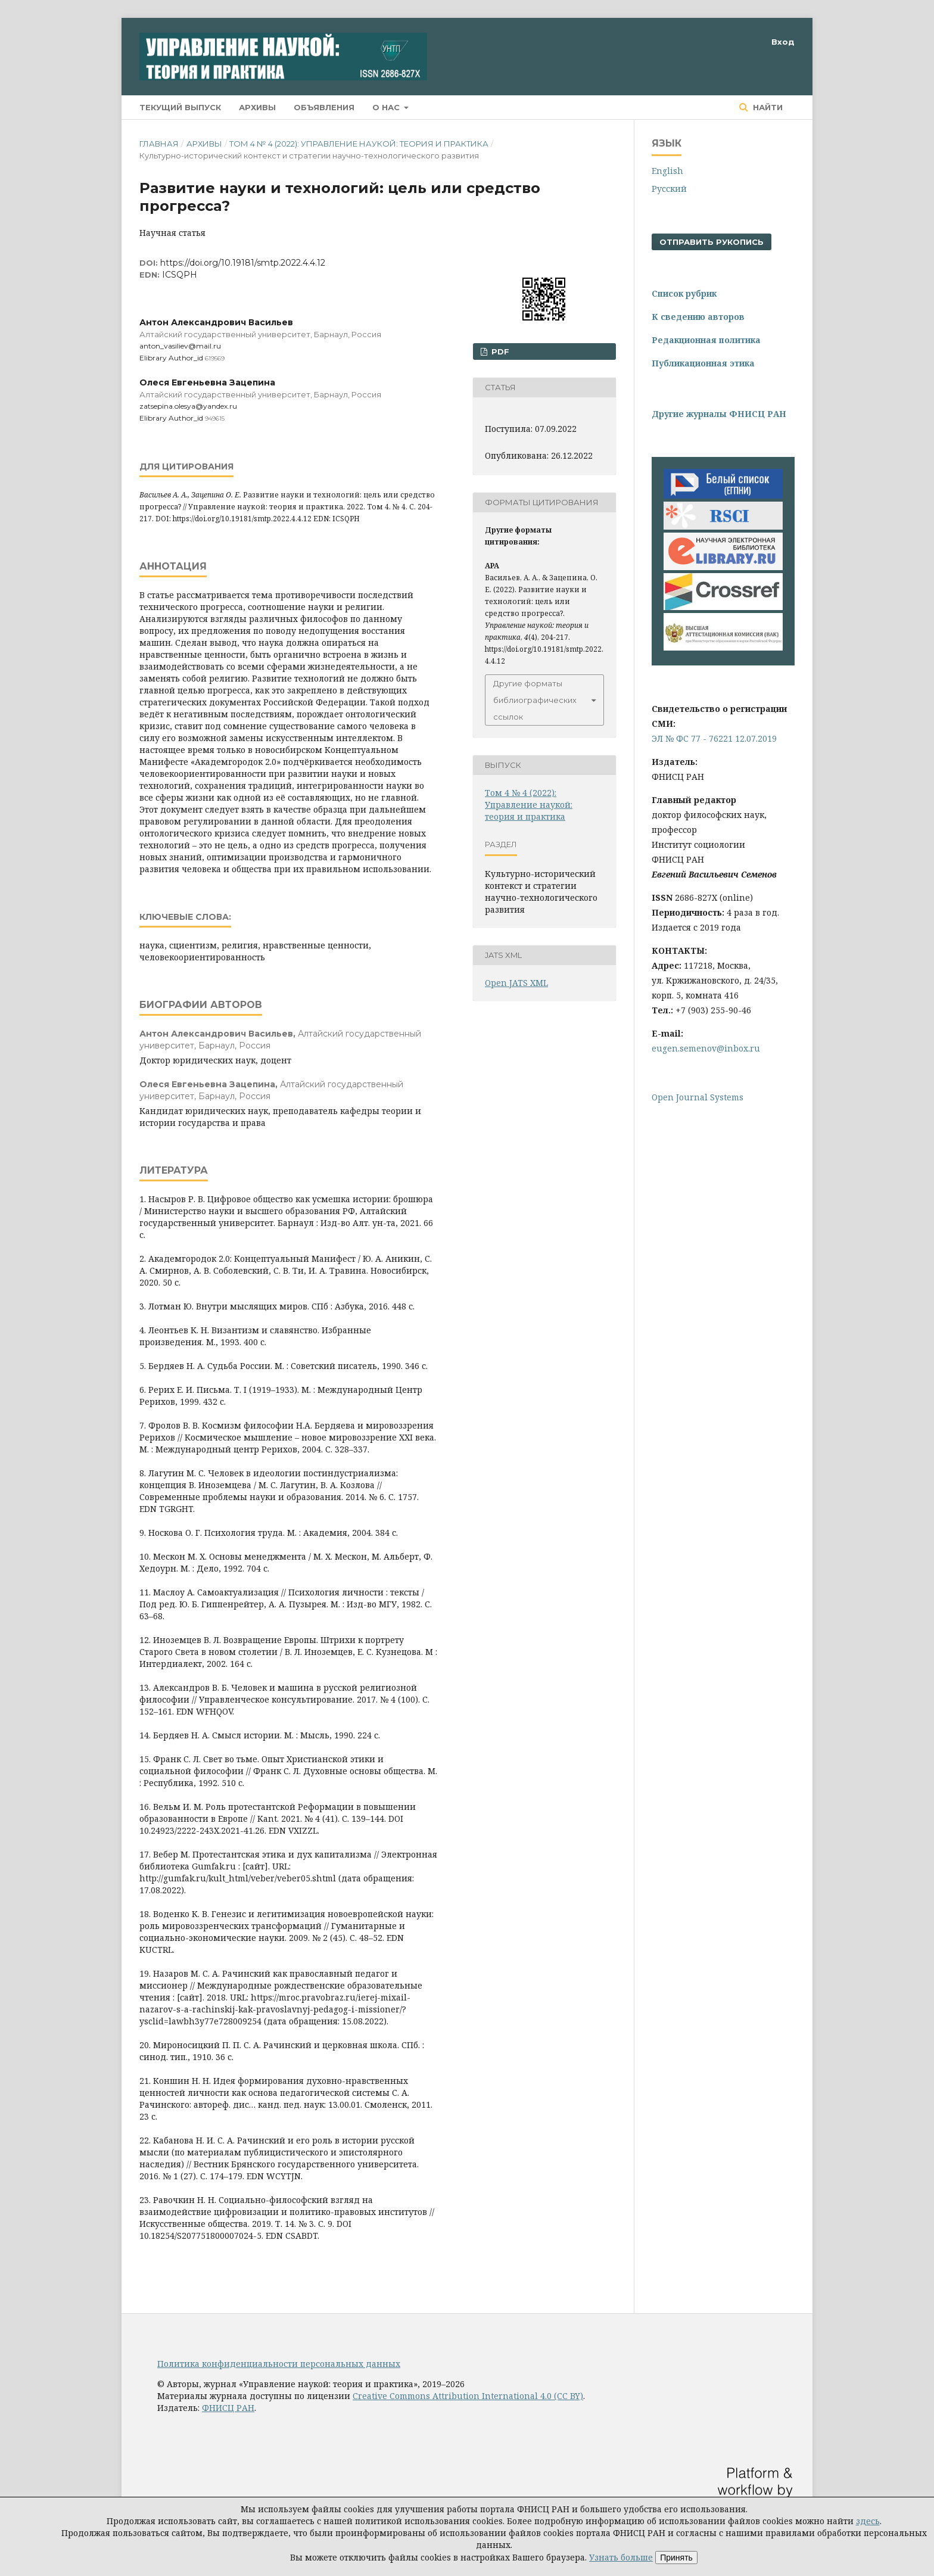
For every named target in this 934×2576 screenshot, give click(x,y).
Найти (767, 107)
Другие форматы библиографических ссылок (535, 700)
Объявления (324, 107)
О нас (387, 107)
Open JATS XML (516, 982)
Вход (783, 41)
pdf (499, 351)
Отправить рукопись (711, 242)
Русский (669, 188)
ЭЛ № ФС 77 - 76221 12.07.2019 (714, 738)
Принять (676, 2557)
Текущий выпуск (180, 107)
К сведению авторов (698, 316)
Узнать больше (621, 2557)
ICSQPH (179, 274)
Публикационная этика (703, 363)
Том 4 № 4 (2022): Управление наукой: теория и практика (358, 143)
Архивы (257, 107)
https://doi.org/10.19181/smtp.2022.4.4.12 (242, 262)
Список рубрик (684, 293)
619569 (215, 358)
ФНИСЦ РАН (228, 2407)
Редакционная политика (706, 340)
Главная (159, 143)
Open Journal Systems (697, 1097)
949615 (215, 418)
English (667, 170)
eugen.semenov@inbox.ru (706, 1048)
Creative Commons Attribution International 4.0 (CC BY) (468, 2395)
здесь (868, 2521)
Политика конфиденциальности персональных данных (278, 2363)
